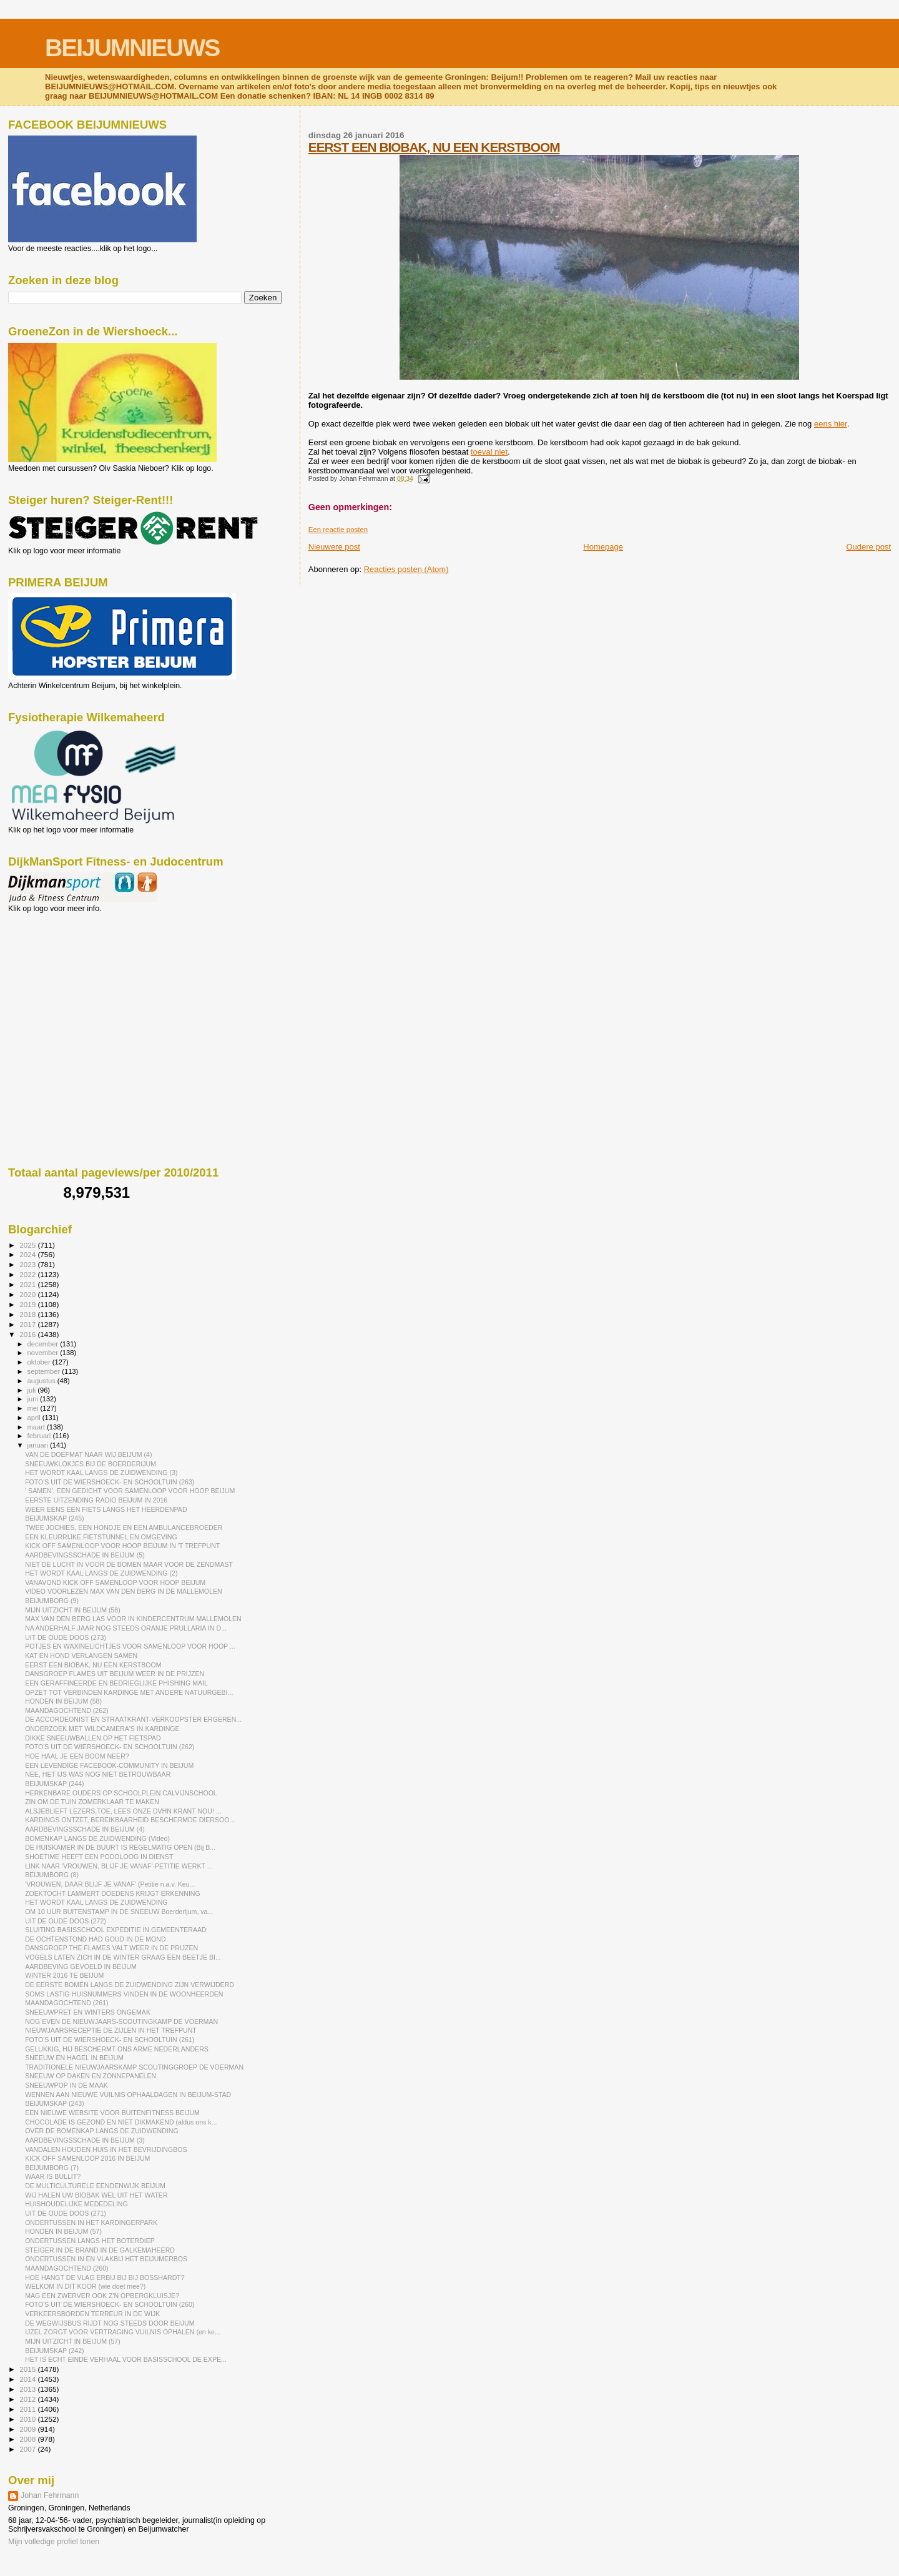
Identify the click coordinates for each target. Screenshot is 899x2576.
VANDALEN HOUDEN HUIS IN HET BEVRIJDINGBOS (106, 2149)
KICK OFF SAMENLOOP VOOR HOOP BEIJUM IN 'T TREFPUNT (122, 1545)
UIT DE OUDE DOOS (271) (65, 2213)
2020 (28, 1294)
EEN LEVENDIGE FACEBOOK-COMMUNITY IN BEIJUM (109, 1765)
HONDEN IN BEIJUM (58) (63, 1701)
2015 (28, 2369)
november (44, 1352)
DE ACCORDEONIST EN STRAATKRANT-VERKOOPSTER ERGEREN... (133, 1719)
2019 (28, 1304)
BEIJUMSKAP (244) (54, 1783)
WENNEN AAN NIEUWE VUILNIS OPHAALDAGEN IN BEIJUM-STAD (128, 2094)
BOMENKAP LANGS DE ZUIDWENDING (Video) (97, 1838)
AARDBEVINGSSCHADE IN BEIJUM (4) (85, 1829)
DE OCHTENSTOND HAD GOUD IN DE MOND (95, 1939)
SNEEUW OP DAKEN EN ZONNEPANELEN (90, 2076)
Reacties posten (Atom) (406, 569)
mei (34, 1408)
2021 (28, 1284)
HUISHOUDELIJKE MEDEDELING (76, 2204)
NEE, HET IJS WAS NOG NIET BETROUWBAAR (97, 1774)
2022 (28, 1274)
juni (33, 1399)
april (34, 1417)
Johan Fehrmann (50, 2495)
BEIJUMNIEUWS (132, 47)
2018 (28, 1314)
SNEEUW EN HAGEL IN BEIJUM (74, 2057)
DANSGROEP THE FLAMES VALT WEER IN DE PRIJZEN (111, 1948)
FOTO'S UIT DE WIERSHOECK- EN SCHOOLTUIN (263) (109, 1482)
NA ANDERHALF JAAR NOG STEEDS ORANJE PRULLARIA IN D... (126, 1628)
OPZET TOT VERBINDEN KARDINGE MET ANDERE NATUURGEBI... (129, 1692)
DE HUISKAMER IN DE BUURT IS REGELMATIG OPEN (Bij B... (120, 1847)
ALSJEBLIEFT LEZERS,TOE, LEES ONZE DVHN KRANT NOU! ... (123, 1811)
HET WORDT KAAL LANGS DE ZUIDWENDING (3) (101, 1472)
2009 (28, 2429)
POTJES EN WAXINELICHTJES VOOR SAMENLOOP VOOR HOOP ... (130, 1646)
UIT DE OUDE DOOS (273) (65, 1637)
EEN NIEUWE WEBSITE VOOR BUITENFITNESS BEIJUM (112, 2112)
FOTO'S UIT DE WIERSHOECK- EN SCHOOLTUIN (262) (109, 1746)
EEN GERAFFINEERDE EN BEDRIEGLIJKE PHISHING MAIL (116, 1683)
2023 (28, 1264)
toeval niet (489, 451)
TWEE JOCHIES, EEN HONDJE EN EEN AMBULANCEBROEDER (123, 1527)
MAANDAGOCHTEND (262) (66, 1710)
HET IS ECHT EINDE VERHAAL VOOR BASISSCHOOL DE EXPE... (126, 2359)
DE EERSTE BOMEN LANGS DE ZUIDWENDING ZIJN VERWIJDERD (129, 1984)
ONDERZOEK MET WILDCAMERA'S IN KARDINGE (102, 1728)
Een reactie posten (338, 529)
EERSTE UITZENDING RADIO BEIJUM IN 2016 (96, 1500)
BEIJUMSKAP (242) (54, 2350)
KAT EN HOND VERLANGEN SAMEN (81, 1655)
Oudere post (868, 546)
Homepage (603, 546)
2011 (28, 2409)
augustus (42, 1380)
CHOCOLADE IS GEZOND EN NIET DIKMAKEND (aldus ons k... (121, 2122)
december (44, 1344)
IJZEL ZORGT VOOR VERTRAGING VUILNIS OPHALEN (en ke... (122, 2332)
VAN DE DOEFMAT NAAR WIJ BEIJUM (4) (88, 1454)
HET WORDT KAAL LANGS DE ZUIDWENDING (96, 1902)
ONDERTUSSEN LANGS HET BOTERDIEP (90, 2240)
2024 (28, 1254)
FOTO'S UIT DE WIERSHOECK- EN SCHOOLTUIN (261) (109, 2039)
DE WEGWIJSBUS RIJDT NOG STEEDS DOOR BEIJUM (109, 2323)
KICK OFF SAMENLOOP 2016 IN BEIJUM (87, 2158)
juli (32, 1390)
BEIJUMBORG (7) (52, 2167)
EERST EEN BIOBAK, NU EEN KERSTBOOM (434, 147)
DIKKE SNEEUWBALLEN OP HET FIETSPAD (93, 1738)
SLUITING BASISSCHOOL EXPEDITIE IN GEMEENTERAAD (116, 1929)
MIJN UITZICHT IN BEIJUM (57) (72, 2341)
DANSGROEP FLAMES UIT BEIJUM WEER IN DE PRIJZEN (114, 1673)
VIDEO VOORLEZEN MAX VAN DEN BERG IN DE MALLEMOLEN (123, 1591)
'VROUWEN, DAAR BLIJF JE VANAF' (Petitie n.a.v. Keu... (110, 1884)
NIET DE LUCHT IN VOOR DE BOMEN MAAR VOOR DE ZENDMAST (129, 1564)
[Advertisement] (64, 980)
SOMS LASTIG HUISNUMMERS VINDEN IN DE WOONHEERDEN (124, 1994)
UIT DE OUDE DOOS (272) (65, 1921)
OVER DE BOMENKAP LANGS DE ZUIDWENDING (102, 2130)
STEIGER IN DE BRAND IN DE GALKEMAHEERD (100, 2250)
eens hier (830, 423)
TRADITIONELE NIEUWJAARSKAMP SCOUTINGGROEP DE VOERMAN (134, 2067)
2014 (28, 2379)
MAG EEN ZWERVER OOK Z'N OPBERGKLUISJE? (102, 2295)
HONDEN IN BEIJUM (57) (63, 2231)
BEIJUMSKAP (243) (54, 2103)
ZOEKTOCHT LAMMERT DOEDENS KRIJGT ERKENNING (112, 1893)
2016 (28, 1334)
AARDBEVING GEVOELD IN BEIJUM (81, 1966)
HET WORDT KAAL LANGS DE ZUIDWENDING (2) (101, 1573)
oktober (39, 1362)
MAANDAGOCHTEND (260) (66, 2268)
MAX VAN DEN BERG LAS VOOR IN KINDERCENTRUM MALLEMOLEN (133, 1618)
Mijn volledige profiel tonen (53, 2541)
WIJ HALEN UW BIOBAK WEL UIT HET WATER (96, 2195)
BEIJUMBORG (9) (52, 1600)
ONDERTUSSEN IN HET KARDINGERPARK (91, 2222)
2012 (28, 2399)
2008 (28, 2439)
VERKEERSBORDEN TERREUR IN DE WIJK (92, 2313)
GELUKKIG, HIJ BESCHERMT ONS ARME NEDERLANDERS (117, 2049)
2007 (28, 2449)
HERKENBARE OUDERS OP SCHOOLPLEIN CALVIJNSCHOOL (121, 1793)
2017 (28, 1324)
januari (39, 1445)
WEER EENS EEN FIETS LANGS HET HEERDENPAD (106, 1509)
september (44, 1371)
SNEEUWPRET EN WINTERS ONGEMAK (87, 2012)
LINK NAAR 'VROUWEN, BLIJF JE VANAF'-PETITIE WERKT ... (118, 1866)
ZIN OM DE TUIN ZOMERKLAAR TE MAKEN (92, 1801)
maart (37, 1427)
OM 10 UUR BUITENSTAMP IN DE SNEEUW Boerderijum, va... (119, 1911)
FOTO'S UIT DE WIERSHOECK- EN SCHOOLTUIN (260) (109, 2304)
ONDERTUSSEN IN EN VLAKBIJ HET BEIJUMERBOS (106, 2259)
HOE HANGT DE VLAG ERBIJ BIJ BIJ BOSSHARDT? (105, 2277)
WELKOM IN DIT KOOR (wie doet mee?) (85, 2286)
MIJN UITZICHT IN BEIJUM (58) (72, 1610)
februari (40, 1435)
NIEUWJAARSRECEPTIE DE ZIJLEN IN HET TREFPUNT (111, 2030)
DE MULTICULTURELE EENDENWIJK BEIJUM (95, 2185)
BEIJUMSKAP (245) (54, 1518)
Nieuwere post (334, 546)
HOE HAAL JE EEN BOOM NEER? (77, 1756)
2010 (28, 2419)
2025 (28, 1245)
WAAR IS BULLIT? (53, 2176)
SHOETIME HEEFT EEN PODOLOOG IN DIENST (99, 1856)
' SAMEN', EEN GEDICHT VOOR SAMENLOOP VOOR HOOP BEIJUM (130, 1490)
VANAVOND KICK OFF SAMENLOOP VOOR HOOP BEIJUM (115, 1582)
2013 (28, 2389)
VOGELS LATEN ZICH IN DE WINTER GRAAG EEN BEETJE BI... (123, 1957)
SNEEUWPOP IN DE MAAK (66, 2085)
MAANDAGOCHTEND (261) (66, 2002)
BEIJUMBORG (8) (52, 1874)
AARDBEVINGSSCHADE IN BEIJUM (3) (85, 2140)
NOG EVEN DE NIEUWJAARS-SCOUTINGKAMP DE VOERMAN (121, 2021)
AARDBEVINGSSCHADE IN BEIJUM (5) (85, 1555)
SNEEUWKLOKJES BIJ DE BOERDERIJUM (90, 1464)
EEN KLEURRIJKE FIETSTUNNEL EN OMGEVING (101, 1537)
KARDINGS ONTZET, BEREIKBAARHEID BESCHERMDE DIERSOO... (130, 1819)
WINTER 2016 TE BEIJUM (64, 1975)
